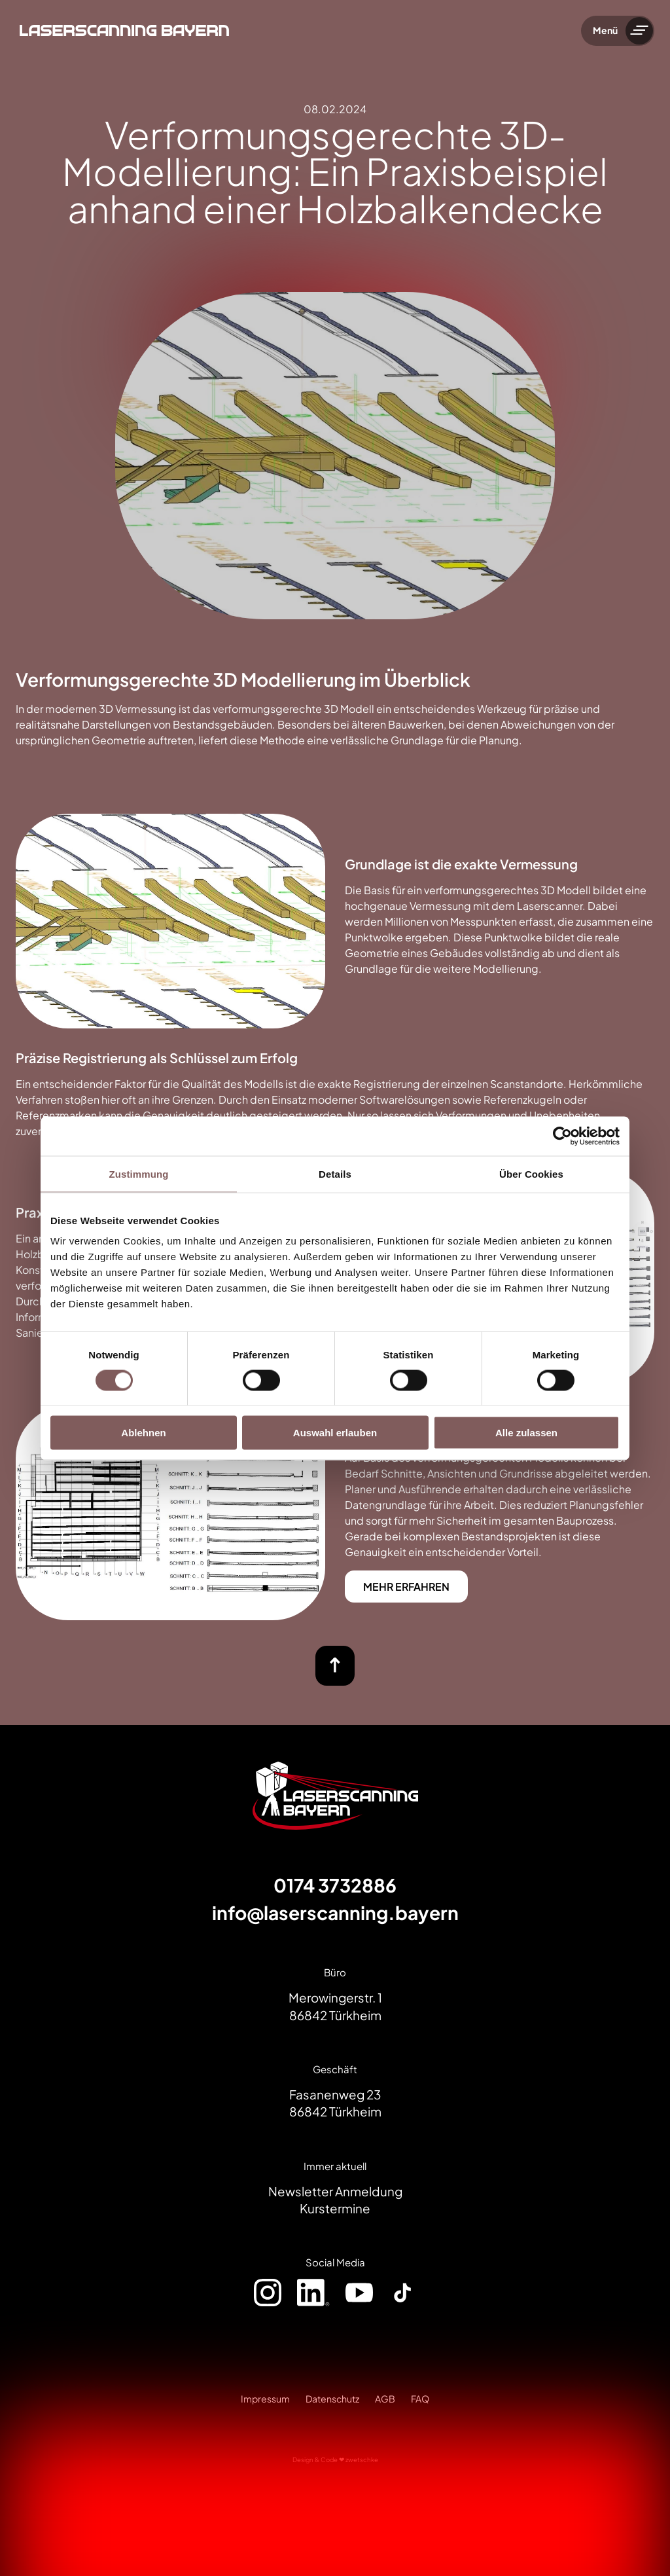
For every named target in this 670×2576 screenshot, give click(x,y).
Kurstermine (335, 2208)
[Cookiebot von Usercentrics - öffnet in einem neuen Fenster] (562, 1136)
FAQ (420, 2398)
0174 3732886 (335, 1885)
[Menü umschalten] (639, 31)
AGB (385, 2398)
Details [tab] (335, 1173)
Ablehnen (143, 1432)
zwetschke (361, 2459)
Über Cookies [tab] (531, 1173)
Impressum (265, 2398)
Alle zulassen (526, 1432)
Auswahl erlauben (335, 1432)
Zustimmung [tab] (139, 1173)
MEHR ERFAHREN (406, 1586)
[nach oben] (335, 1666)
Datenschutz (332, 2398)
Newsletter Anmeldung (335, 2191)
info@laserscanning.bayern (335, 1912)
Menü (605, 30)
